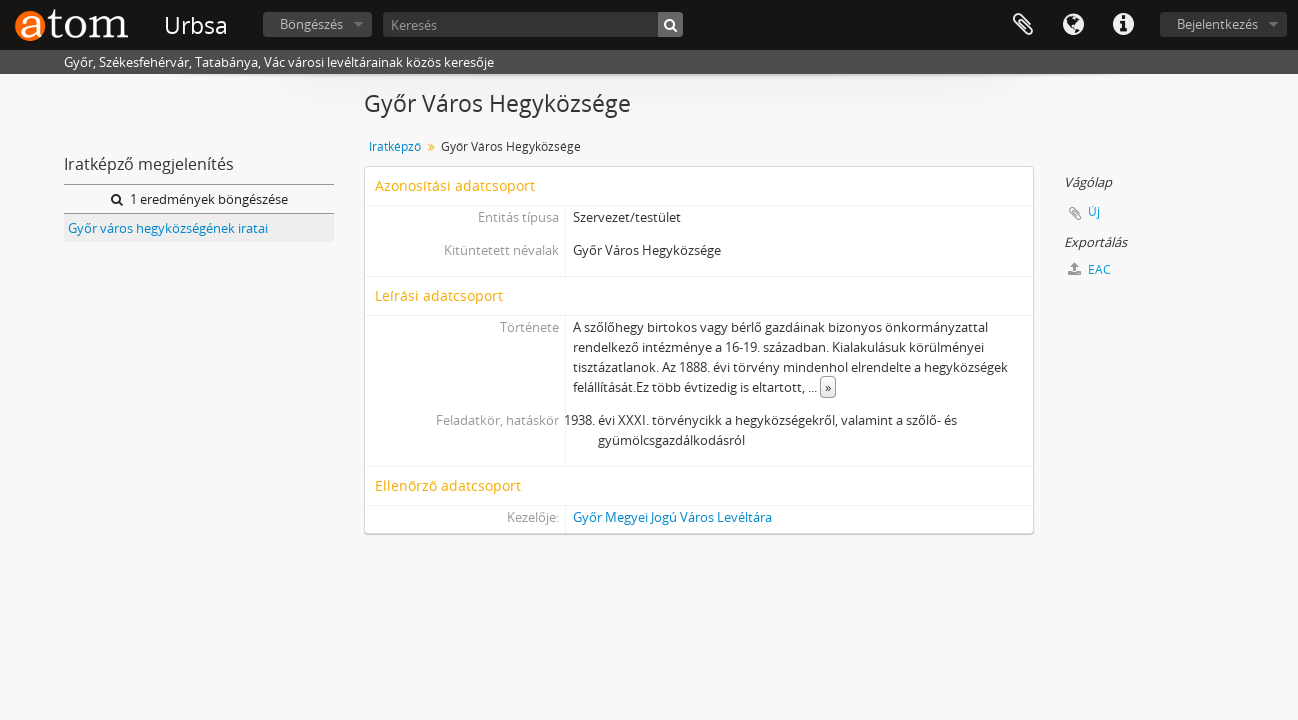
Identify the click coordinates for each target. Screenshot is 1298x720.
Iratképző (395, 146)
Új (1094, 211)
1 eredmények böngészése (199, 199)
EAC (1089, 269)
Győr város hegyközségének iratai (168, 228)
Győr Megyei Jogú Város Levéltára (672, 517)
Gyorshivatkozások (1123, 25)
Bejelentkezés (1217, 24)
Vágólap (1023, 25)
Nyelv (1073, 25)
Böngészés (311, 24)
